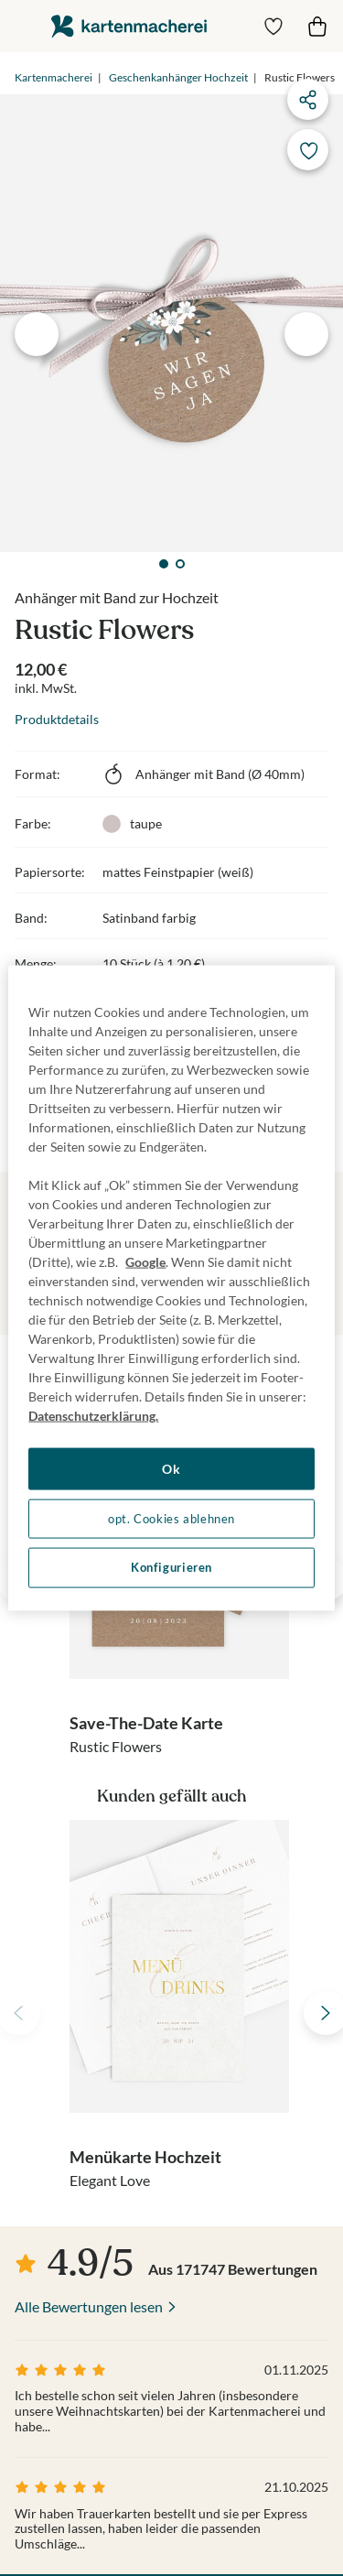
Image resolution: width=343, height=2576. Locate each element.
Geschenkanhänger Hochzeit (178, 77)
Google (145, 1262)
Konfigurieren (171, 1568)
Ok (171, 1469)
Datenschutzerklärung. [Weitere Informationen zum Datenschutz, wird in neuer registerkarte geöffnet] (93, 1415)
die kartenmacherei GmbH (129, 26)
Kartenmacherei (53, 77)
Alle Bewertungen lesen (89, 2306)
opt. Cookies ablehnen (171, 1518)
